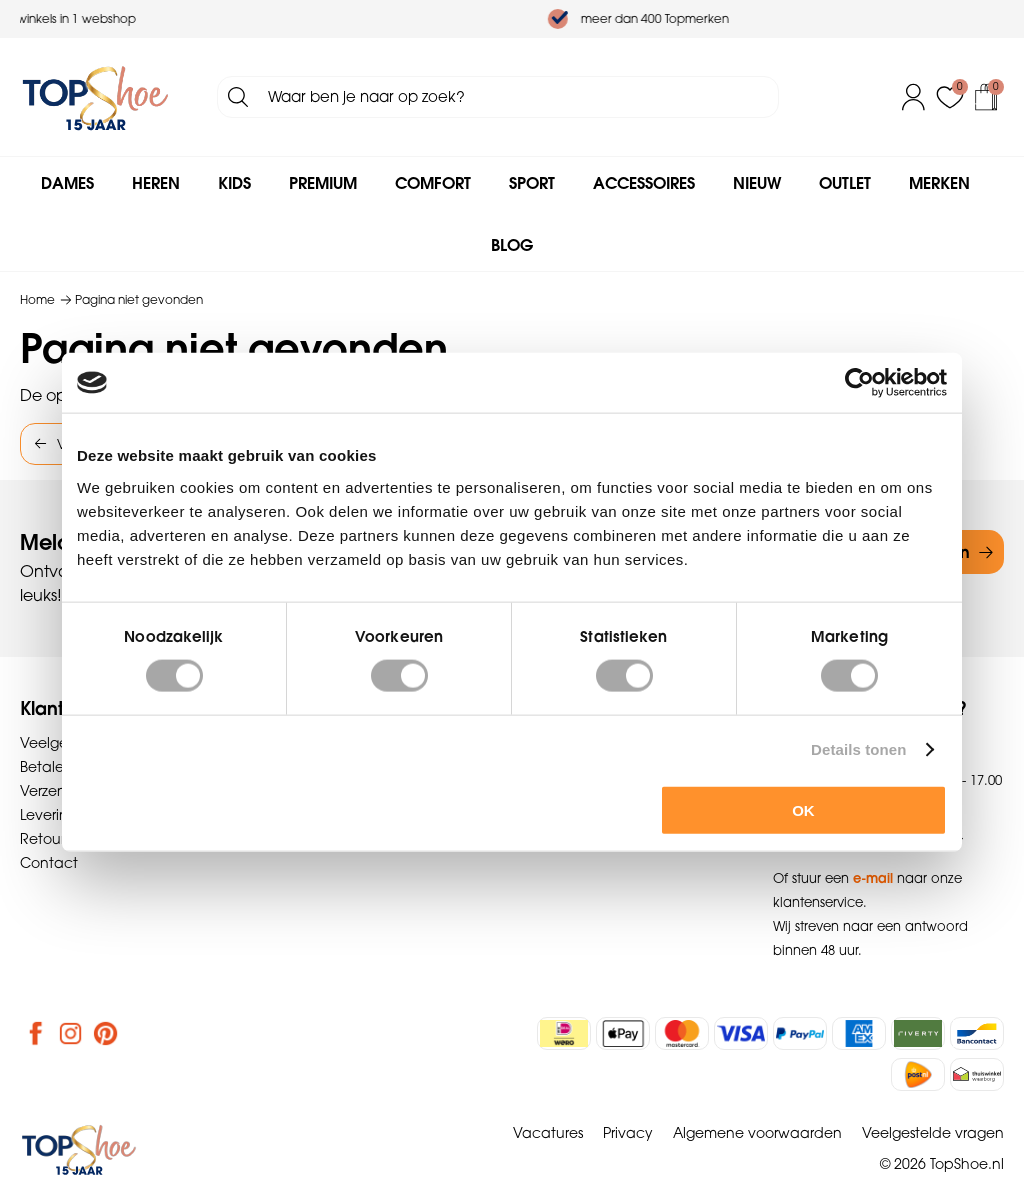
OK (803, 809)
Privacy (628, 1133)
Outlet (845, 183)
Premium (323, 183)
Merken (939, 183)
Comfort (433, 183)
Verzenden (57, 791)
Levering (48, 815)
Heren (156, 183)
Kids (234, 183)
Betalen (46, 767)
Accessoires (644, 183)
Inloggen (914, 97)
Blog (512, 245)
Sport (532, 183)
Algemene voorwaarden (757, 1133)
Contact (49, 863)
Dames (67, 183)
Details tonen (858, 749)
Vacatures (548, 1133)
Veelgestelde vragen (933, 1133)
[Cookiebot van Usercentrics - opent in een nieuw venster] (859, 383)
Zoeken (238, 97)
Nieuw (757, 183)
